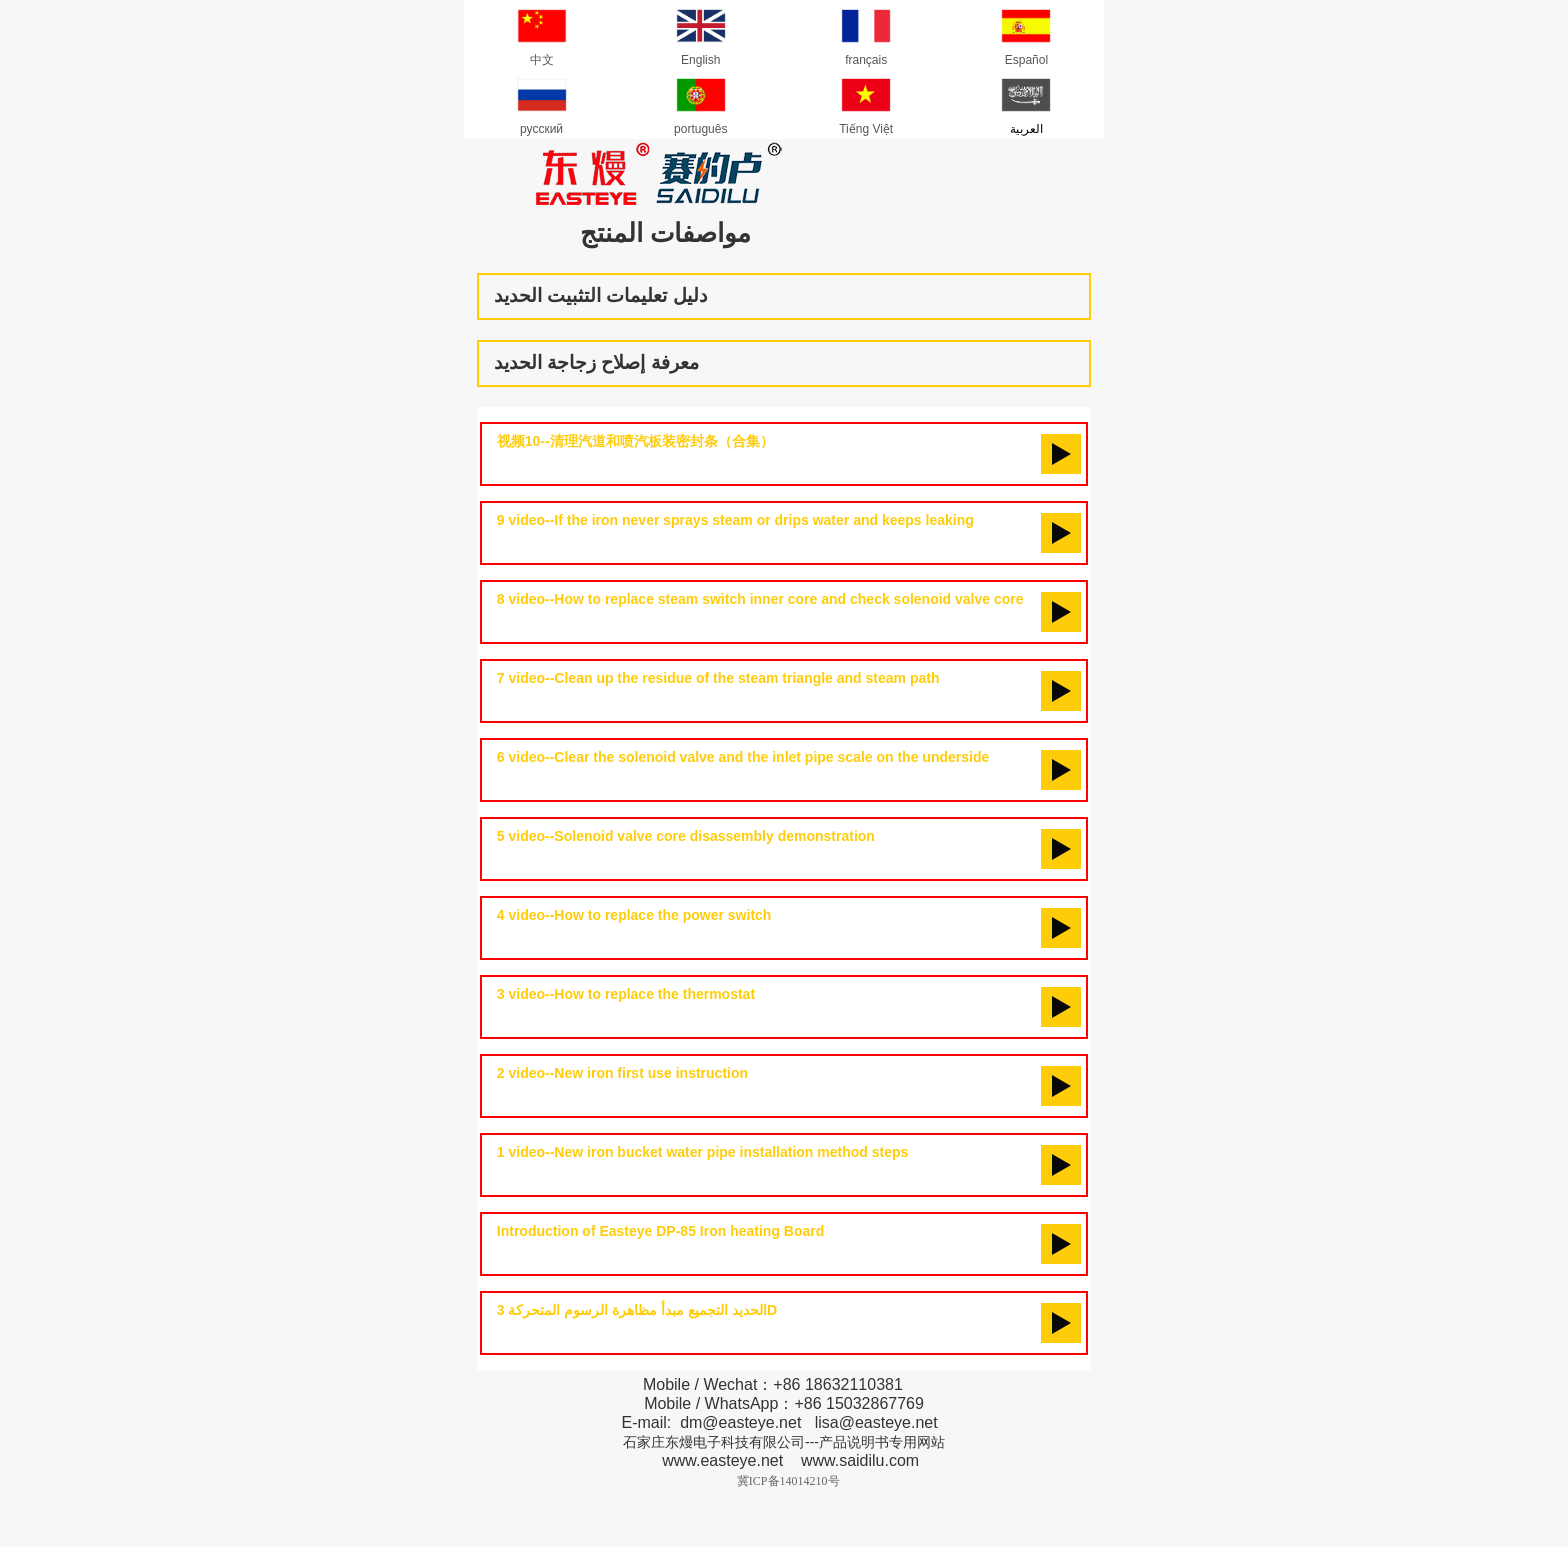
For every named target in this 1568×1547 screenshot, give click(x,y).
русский (542, 103)
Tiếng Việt (866, 103)
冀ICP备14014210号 (788, 1481)
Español (1026, 34)
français (866, 34)
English (701, 34)
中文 (542, 34)
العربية (1026, 103)
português (700, 103)
